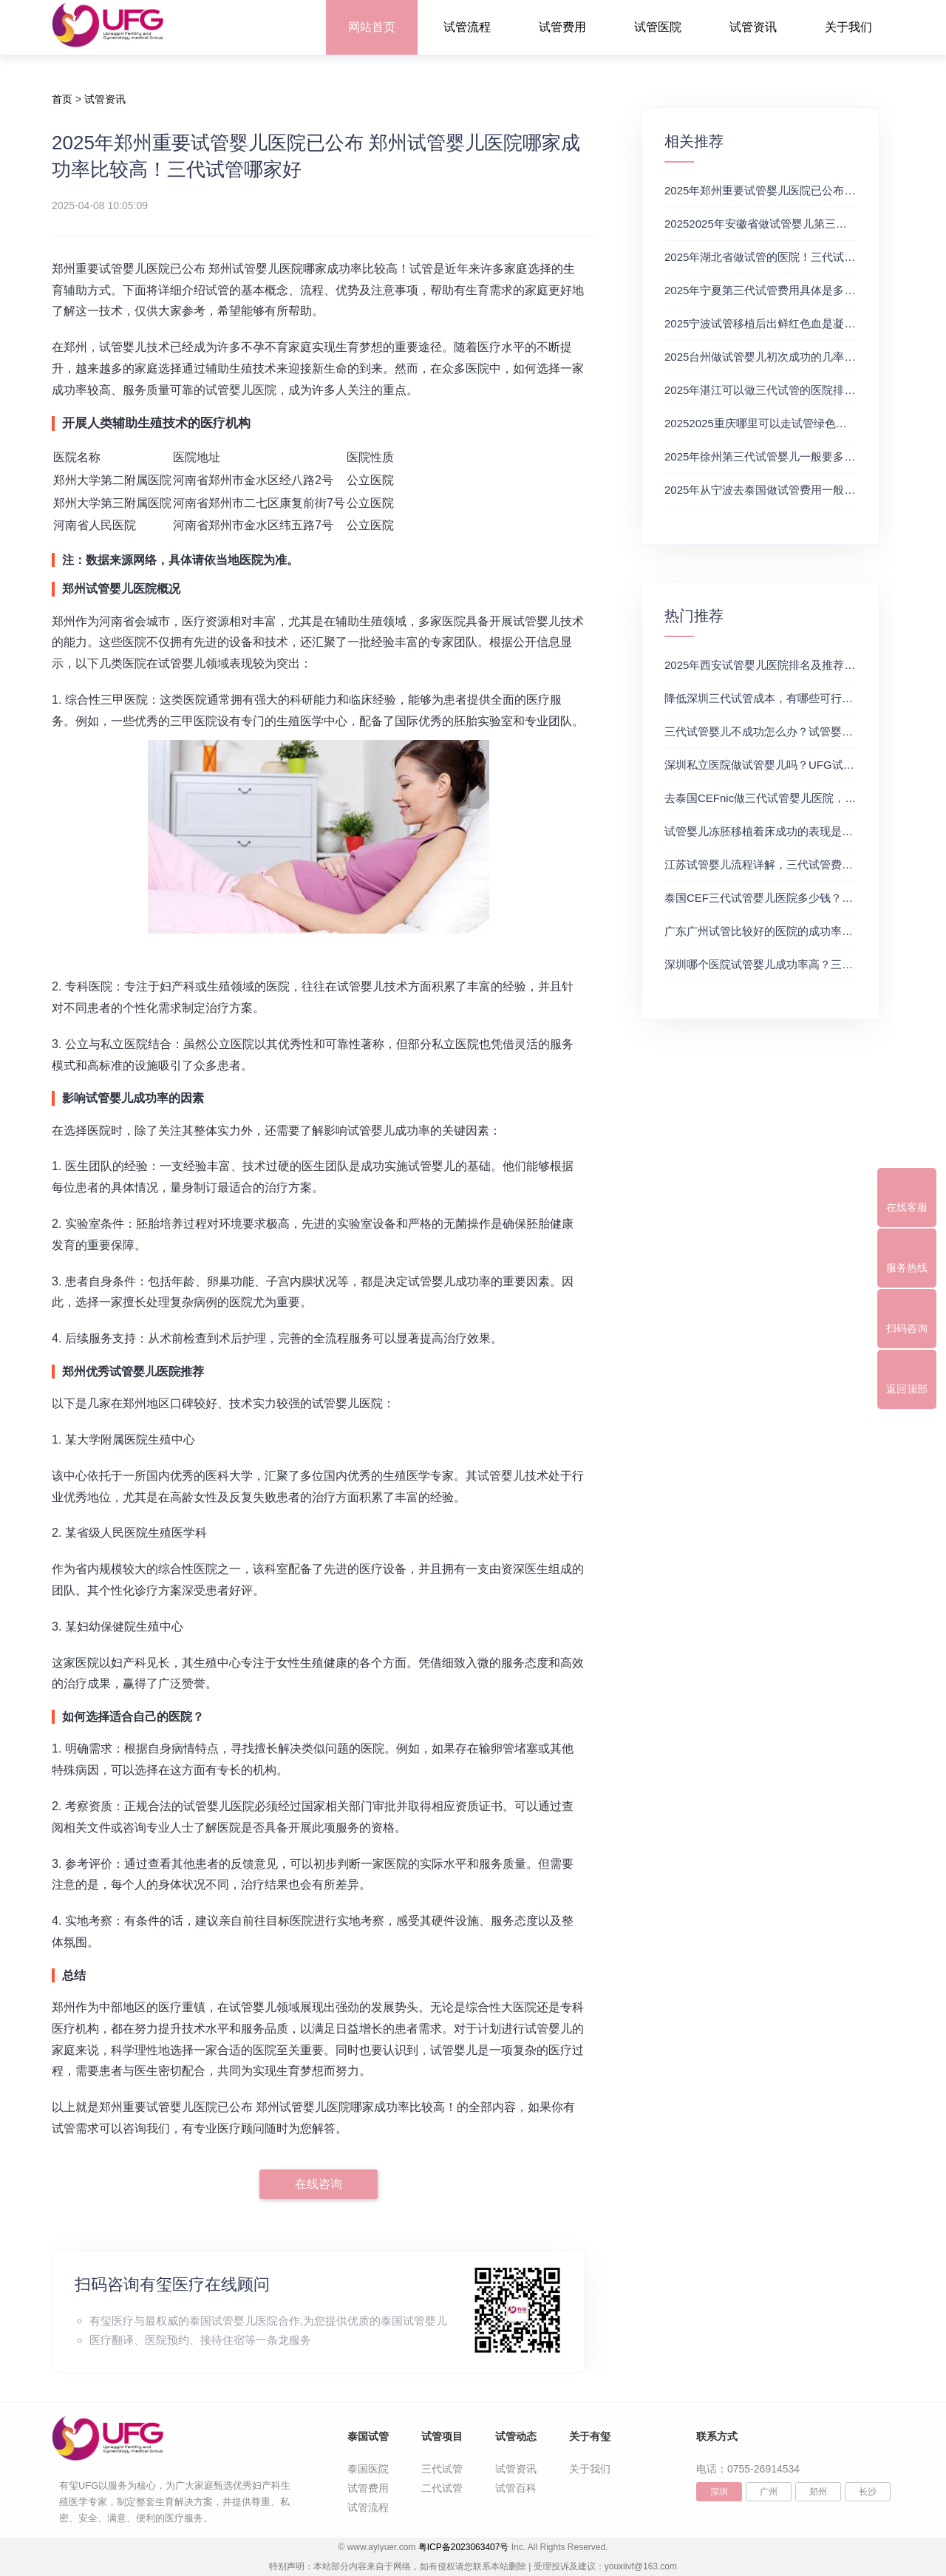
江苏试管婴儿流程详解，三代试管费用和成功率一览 (791, 864)
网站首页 (371, 27)
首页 (62, 99)
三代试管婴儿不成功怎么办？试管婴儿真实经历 (780, 731)
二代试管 (442, 2488)
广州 (768, 2492)
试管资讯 (753, 27)
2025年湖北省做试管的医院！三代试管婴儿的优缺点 (793, 257)
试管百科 (516, 2488)
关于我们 (848, 27)
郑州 (818, 2492)
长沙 (868, 2492)
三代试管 (442, 2469)
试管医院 (657, 27)
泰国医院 (368, 2469)
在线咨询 (318, 2184)
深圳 (719, 2492)
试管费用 (562, 27)
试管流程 (467, 27)
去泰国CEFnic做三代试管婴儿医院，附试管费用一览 (793, 798)
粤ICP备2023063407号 (463, 2547)
